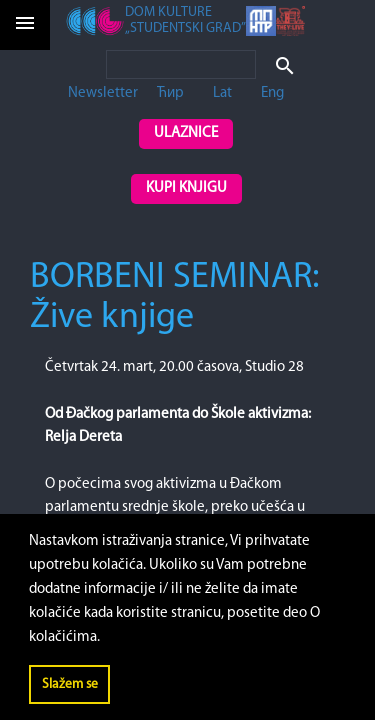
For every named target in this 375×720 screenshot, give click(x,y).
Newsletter (103, 93)
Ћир (170, 93)
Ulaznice (186, 133)
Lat (222, 93)
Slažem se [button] (70, 684)
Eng (272, 93)
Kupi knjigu (186, 188)
